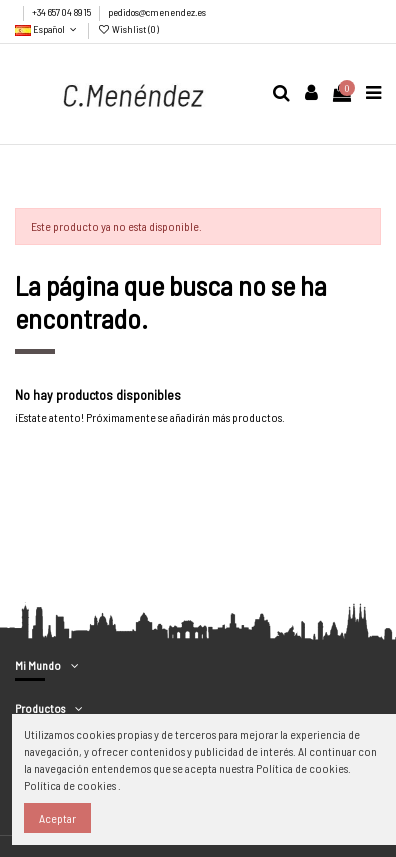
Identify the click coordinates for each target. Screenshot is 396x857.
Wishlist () (128, 29)
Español (47, 29)
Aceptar (57, 818)
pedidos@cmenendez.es (157, 12)
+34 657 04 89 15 (62, 12)
